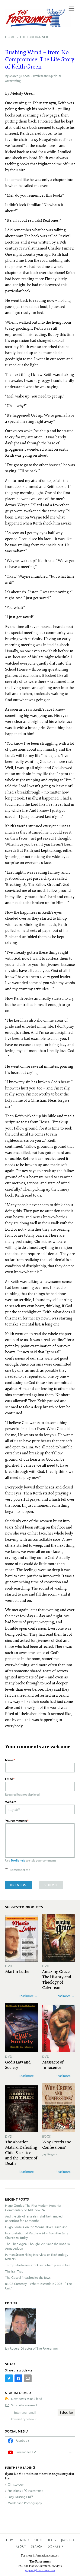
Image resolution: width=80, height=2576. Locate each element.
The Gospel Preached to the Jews (28, 2278)
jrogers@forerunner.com (40, 2570)
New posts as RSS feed (26, 2399)
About (21, 2547)
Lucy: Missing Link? (20, 2497)
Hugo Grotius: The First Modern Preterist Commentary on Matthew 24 (33, 2208)
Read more (26, 1996)
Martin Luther (18, 1971)
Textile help (18, 1860)
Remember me (20, 1870)
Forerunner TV (26, 2452)
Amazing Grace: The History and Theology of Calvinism (56, 1979)
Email (9, 1779)
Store (38, 2540)
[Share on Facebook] (18, 2378)
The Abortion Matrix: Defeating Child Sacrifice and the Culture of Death (21, 2152)
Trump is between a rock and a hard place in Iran (37, 2265)
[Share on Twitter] (9, 2378)
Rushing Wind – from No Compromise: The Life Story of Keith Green (39, 59)
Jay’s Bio (67, 2540)
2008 (26, 76)
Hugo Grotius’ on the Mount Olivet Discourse (36, 2227)
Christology (16, 2484)
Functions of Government (25, 2491)
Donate (54, 2547)
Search (37, 2547)
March (14, 76)
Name (9, 1760)
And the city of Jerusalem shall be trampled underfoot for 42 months (34, 2218)
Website (10, 1802)
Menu (24, 2540)
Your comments (16, 1820)
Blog (52, 2540)
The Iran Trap (14, 2271)
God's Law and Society (18, 2064)
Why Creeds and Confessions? (56, 2144)
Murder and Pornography (25, 2503)
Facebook (22, 2441)
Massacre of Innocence (53, 2064)
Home (10, 2540)
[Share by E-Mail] (28, 2378)
